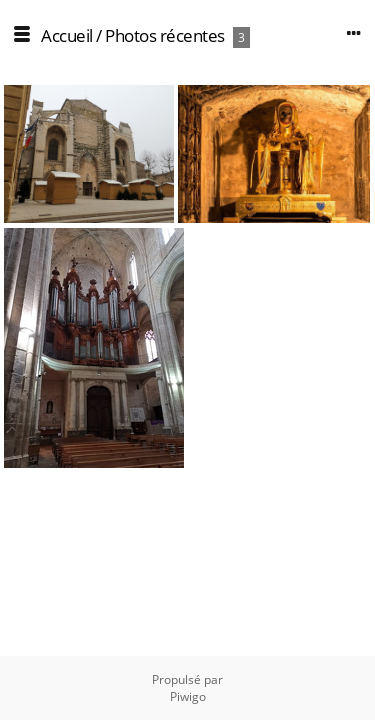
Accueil (67, 35)
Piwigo (188, 696)
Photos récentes (165, 35)
